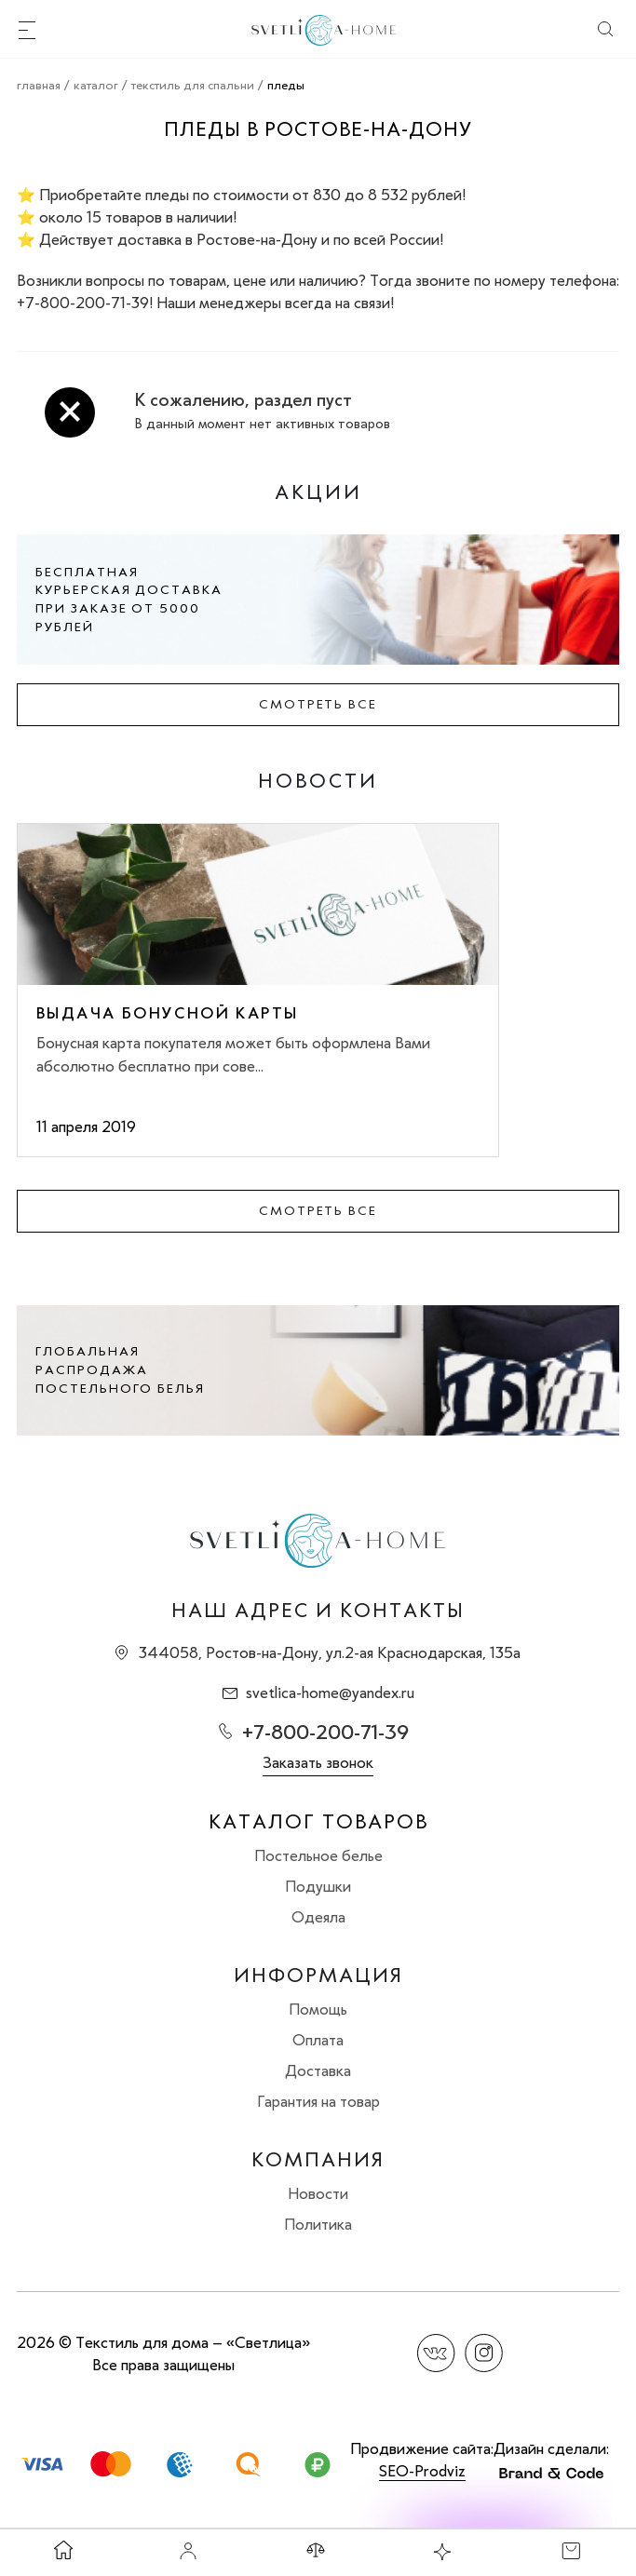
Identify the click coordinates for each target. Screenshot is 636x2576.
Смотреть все (318, 704)
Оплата (318, 2039)
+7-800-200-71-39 (325, 1732)
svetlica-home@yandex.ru (330, 1692)
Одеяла (318, 1917)
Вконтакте (436, 2353)
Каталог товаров (318, 1822)
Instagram (484, 2353)
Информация (318, 1975)
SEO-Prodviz (422, 2470)
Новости (318, 2193)
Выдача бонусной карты (167, 1013)
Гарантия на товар (318, 2101)
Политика (318, 2224)
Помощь (318, 2009)
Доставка (318, 2070)
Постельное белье (318, 1855)
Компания (318, 2160)
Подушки (318, 1886)
